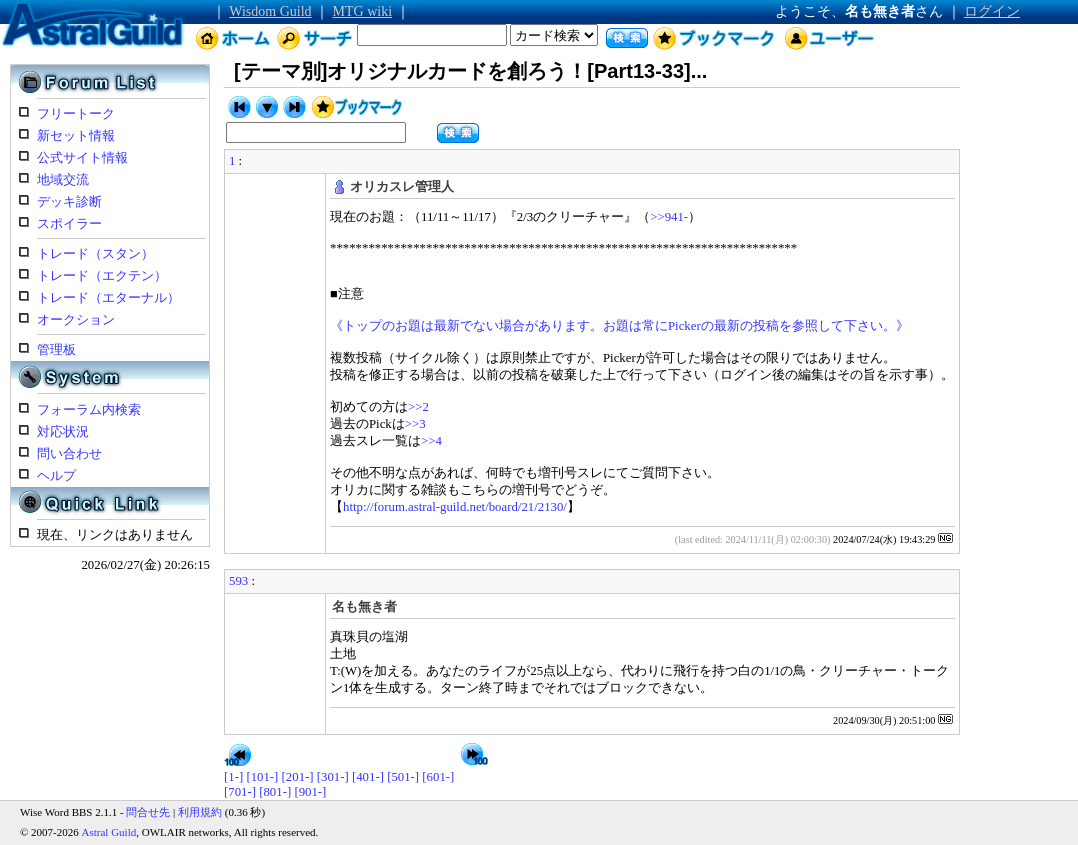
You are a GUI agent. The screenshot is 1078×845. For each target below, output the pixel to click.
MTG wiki (363, 11)
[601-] (438, 777)
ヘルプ (56, 476)
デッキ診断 (69, 202)
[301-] (333, 777)
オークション (76, 320)
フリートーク (76, 114)
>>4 (431, 441)
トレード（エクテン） (102, 276)
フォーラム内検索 (89, 410)
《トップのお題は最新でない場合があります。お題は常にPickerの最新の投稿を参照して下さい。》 (619, 326)
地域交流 (63, 180)
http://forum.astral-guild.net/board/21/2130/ (455, 507)
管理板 (56, 350)
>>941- (669, 217)
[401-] (368, 777)
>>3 (415, 424)
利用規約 (200, 812)
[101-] (262, 777)
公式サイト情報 (82, 158)
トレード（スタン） (95, 254)
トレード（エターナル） (108, 298)
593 (238, 581)
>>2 (418, 407)
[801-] (275, 792)
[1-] (233, 777)
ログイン (992, 11)
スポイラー (69, 224)
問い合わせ (69, 454)
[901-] (310, 792)
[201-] (298, 777)
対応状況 (63, 432)
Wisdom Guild (270, 11)
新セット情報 (76, 136)
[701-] (240, 792)
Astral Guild (109, 832)
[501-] (403, 777)
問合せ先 (148, 812)
